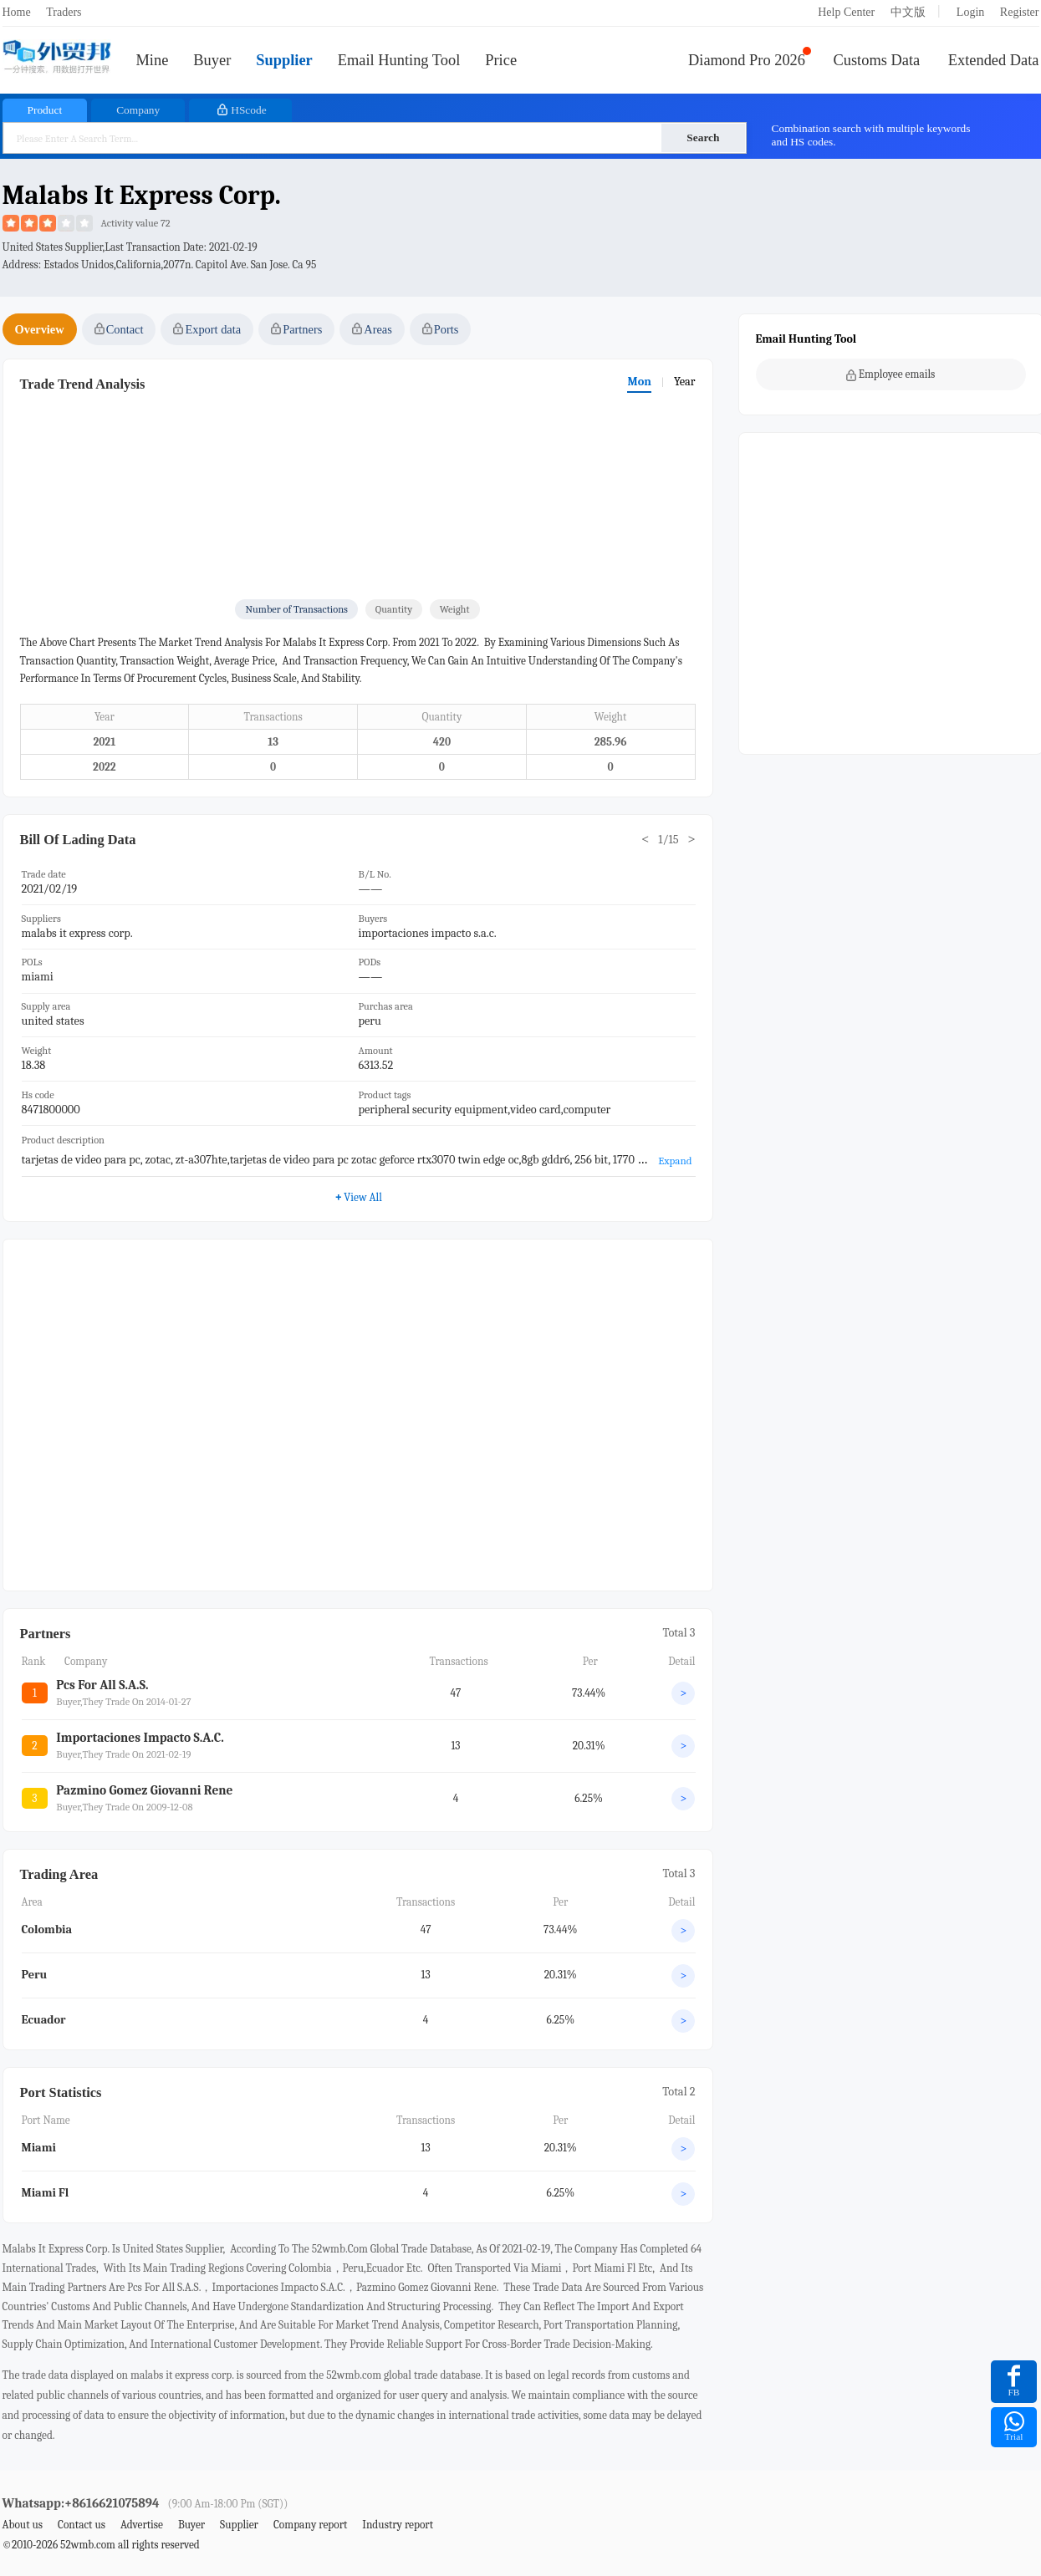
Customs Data (877, 60)
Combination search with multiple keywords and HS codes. (871, 135)
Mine (152, 60)
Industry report (397, 2524)
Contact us (81, 2524)
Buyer (212, 60)
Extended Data (993, 60)
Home (17, 12)
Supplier (284, 60)
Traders (63, 12)
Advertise (141, 2524)
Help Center (846, 12)
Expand (674, 1160)
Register (1019, 12)
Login (970, 12)
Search (702, 137)
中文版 (908, 12)
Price (501, 60)
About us (23, 2524)
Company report (310, 2524)
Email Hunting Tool (399, 60)
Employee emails (891, 374)
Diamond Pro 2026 (746, 60)
